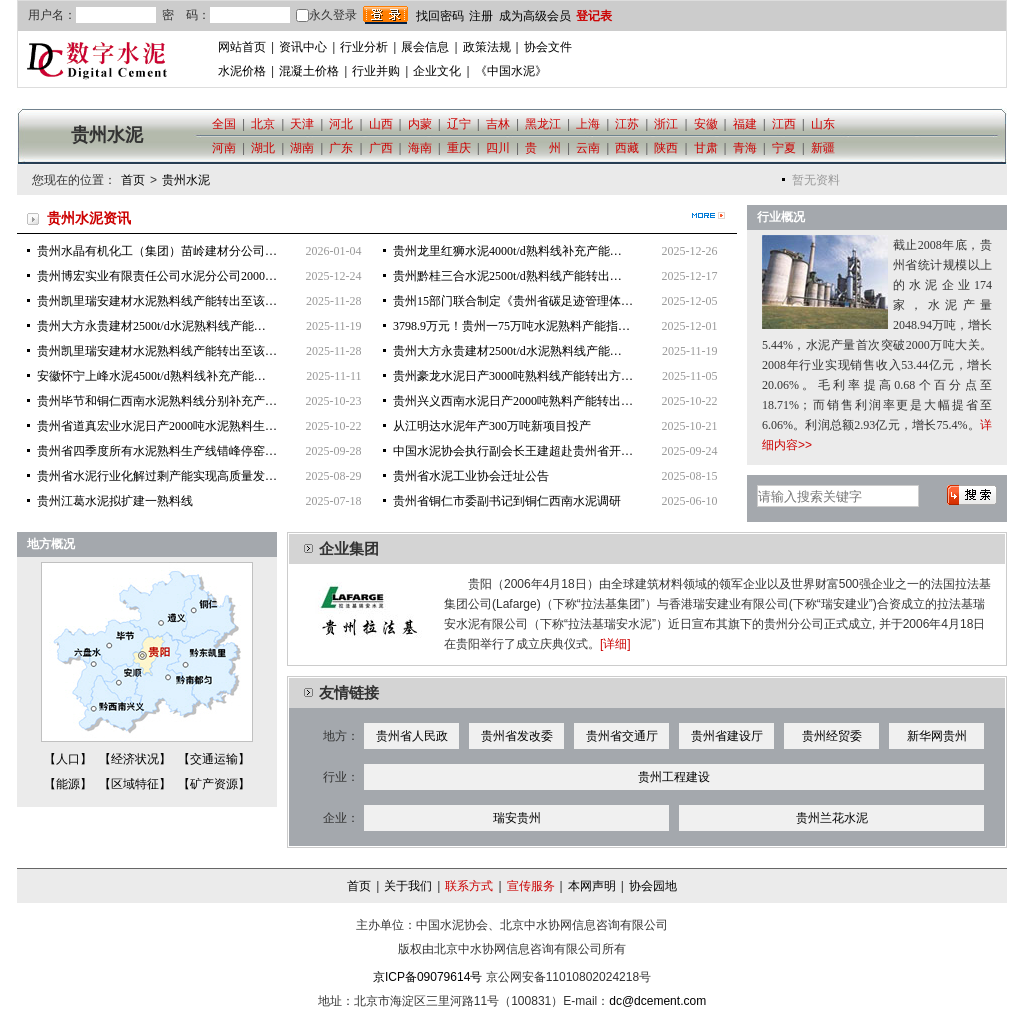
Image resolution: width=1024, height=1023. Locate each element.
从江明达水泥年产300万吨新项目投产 (492, 426)
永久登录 (326, 15)
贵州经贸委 (832, 736)
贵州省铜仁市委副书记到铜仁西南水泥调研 (507, 501)
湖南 (302, 148)
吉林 (498, 124)
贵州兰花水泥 (832, 818)
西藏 (627, 148)
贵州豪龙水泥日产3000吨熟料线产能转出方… (513, 376)
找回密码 (440, 16)
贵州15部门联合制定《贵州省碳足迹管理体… (513, 301)
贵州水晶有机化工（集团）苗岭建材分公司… (157, 251)
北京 (263, 124)
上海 (588, 124)
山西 (381, 124)
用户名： (52, 15)
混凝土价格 (309, 71)
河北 (341, 124)
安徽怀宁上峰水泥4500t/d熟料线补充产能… (151, 376)
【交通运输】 (214, 759)
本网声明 (592, 886)
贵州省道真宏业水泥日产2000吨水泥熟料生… (157, 426)
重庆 (459, 148)
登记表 (594, 16)
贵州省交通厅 (622, 736)
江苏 (627, 124)
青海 (745, 148)
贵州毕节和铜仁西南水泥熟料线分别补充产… (157, 401)
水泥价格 (242, 71)
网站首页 (242, 47)
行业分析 (364, 47)
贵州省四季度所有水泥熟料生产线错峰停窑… (157, 451)
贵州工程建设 (674, 777)
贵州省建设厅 (727, 736)
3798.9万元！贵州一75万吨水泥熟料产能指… (511, 326)
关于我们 (408, 886)
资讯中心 (303, 47)
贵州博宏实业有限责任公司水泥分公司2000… (157, 276)
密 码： (186, 15)
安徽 (706, 124)
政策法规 (487, 47)
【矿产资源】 (214, 784)
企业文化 (437, 71)
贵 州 (543, 148)
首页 (133, 180)
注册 (481, 16)
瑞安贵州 (517, 818)
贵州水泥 (186, 180)
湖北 (263, 148)
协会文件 (548, 47)
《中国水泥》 (511, 71)
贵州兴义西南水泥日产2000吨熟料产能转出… (513, 401)
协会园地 (653, 886)
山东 (823, 124)
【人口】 (68, 759)
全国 (224, 124)
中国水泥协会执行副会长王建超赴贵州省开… (513, 451)
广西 (381, 148)
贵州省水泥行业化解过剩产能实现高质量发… (157, 476)
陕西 (666, 148)
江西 (784, 124)
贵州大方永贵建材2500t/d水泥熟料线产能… (151, 326)
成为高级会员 (535, 16)
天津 (302, 124)
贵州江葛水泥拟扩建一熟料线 (115, 501)
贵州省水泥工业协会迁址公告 (471, 476)
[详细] (615, 644)
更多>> (708, 216)
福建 (745, 124)
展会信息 (425, 47)
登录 (385, 15)
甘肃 (706, 148)
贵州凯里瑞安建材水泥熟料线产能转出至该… (157, 301)
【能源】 (68, 784)
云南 (588, 148)
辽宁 (459, 124)
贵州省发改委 (517, 736)
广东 (341, 148)
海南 (420, 148)
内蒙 (420, 124)
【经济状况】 (135, 759)
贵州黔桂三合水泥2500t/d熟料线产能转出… (507, 276)
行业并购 (376, 71)
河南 (224, 148)
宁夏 (784, 148)
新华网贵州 (937, 736)
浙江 (666, 124)
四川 (498, 148)
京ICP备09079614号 (427, 977)
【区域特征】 (135, 784)
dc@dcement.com (657, 1001)
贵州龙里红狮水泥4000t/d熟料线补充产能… (507, 251)
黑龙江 (543, 124)
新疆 (823, 148)
